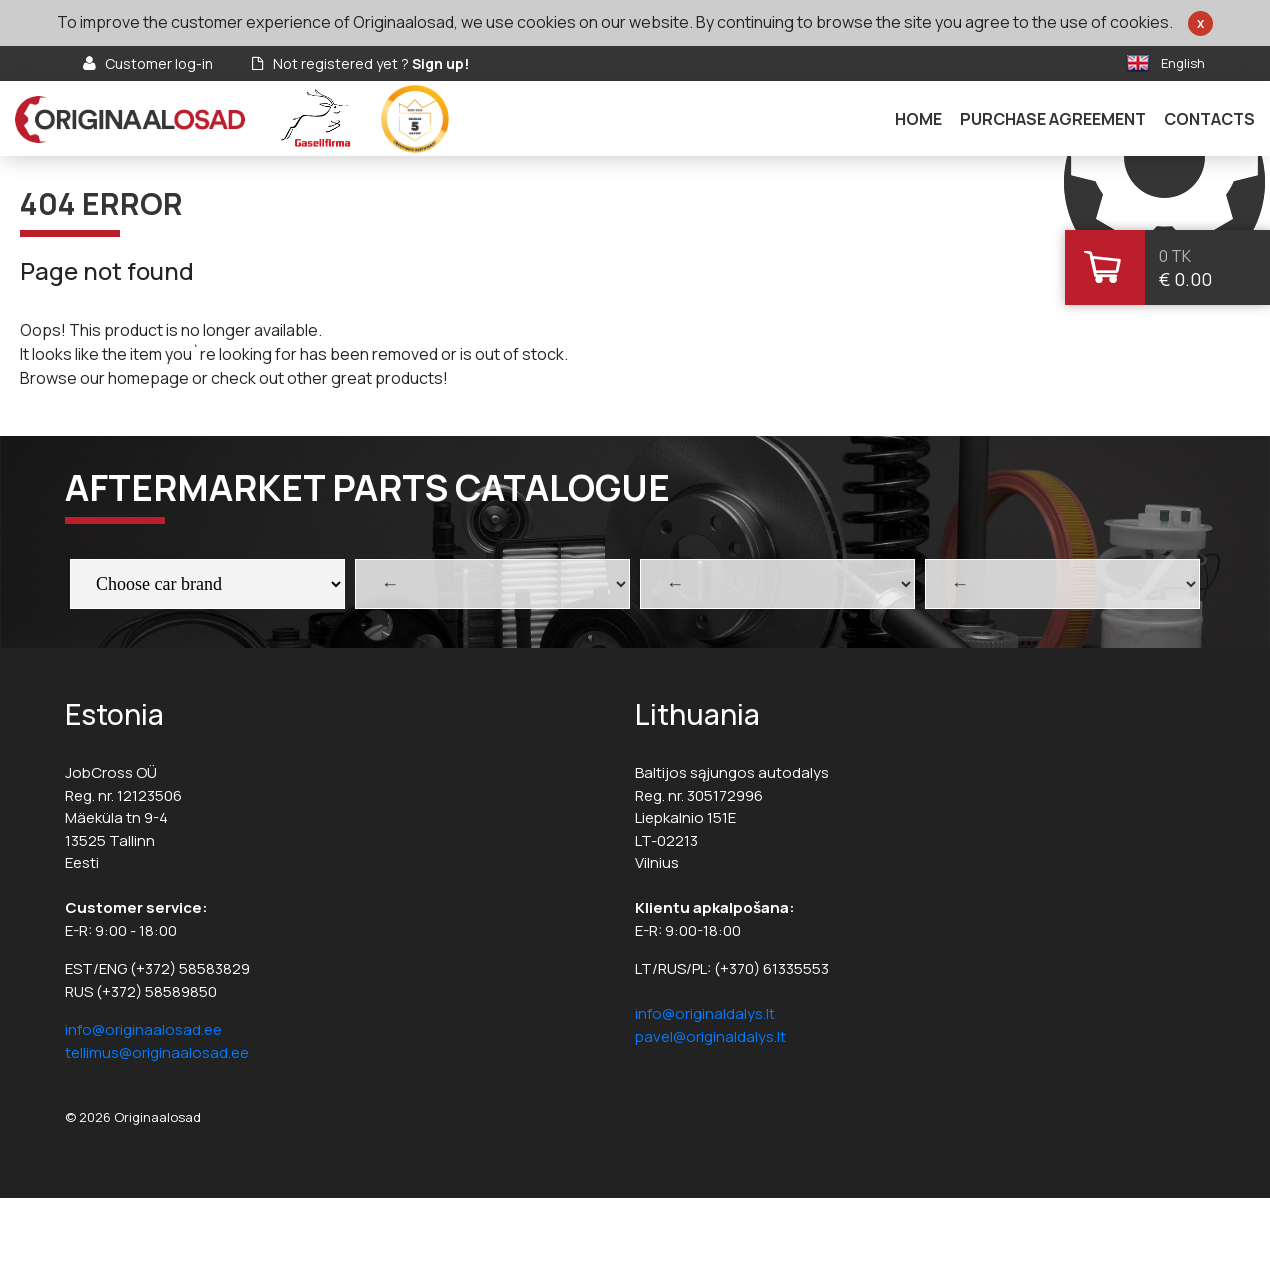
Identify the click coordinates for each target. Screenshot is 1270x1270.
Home (918, 119)
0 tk (1175, 256)
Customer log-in (159, 63)
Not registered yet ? (371, 63)
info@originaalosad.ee (143, 1029)
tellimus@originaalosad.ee (157, 1052)
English (1183, 63)
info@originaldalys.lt (705, 1013)
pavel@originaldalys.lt (710, 1036)
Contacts (1209, 119)
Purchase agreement (1053, 119)
